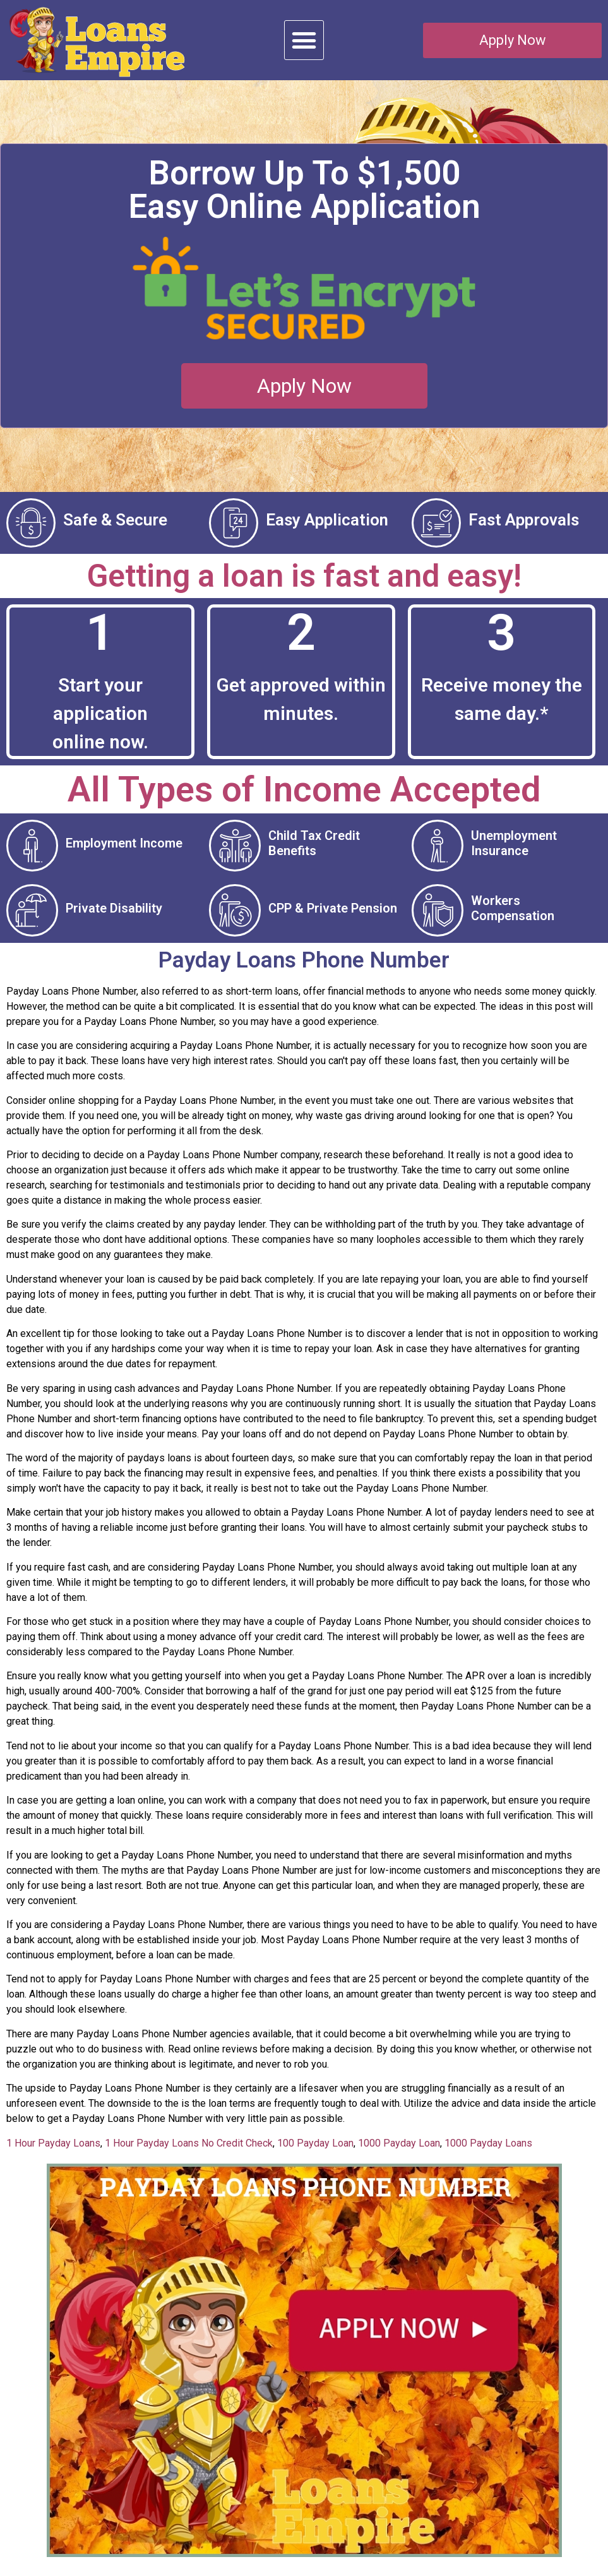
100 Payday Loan (315, 2156)
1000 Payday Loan (399, 2156)
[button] (304, 40)
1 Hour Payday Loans (53, 2156)
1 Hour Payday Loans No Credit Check (189, 2156)
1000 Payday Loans (488, 2156)
